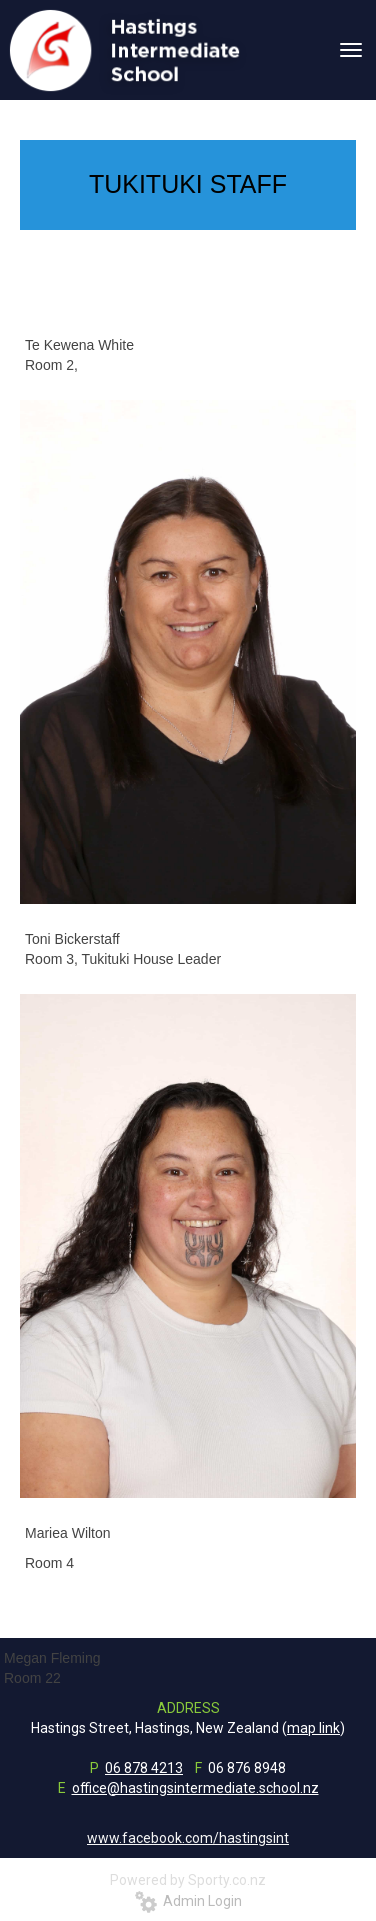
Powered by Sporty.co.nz (188, 1880)
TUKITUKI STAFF (188, 184)
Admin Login (188, 1901)
